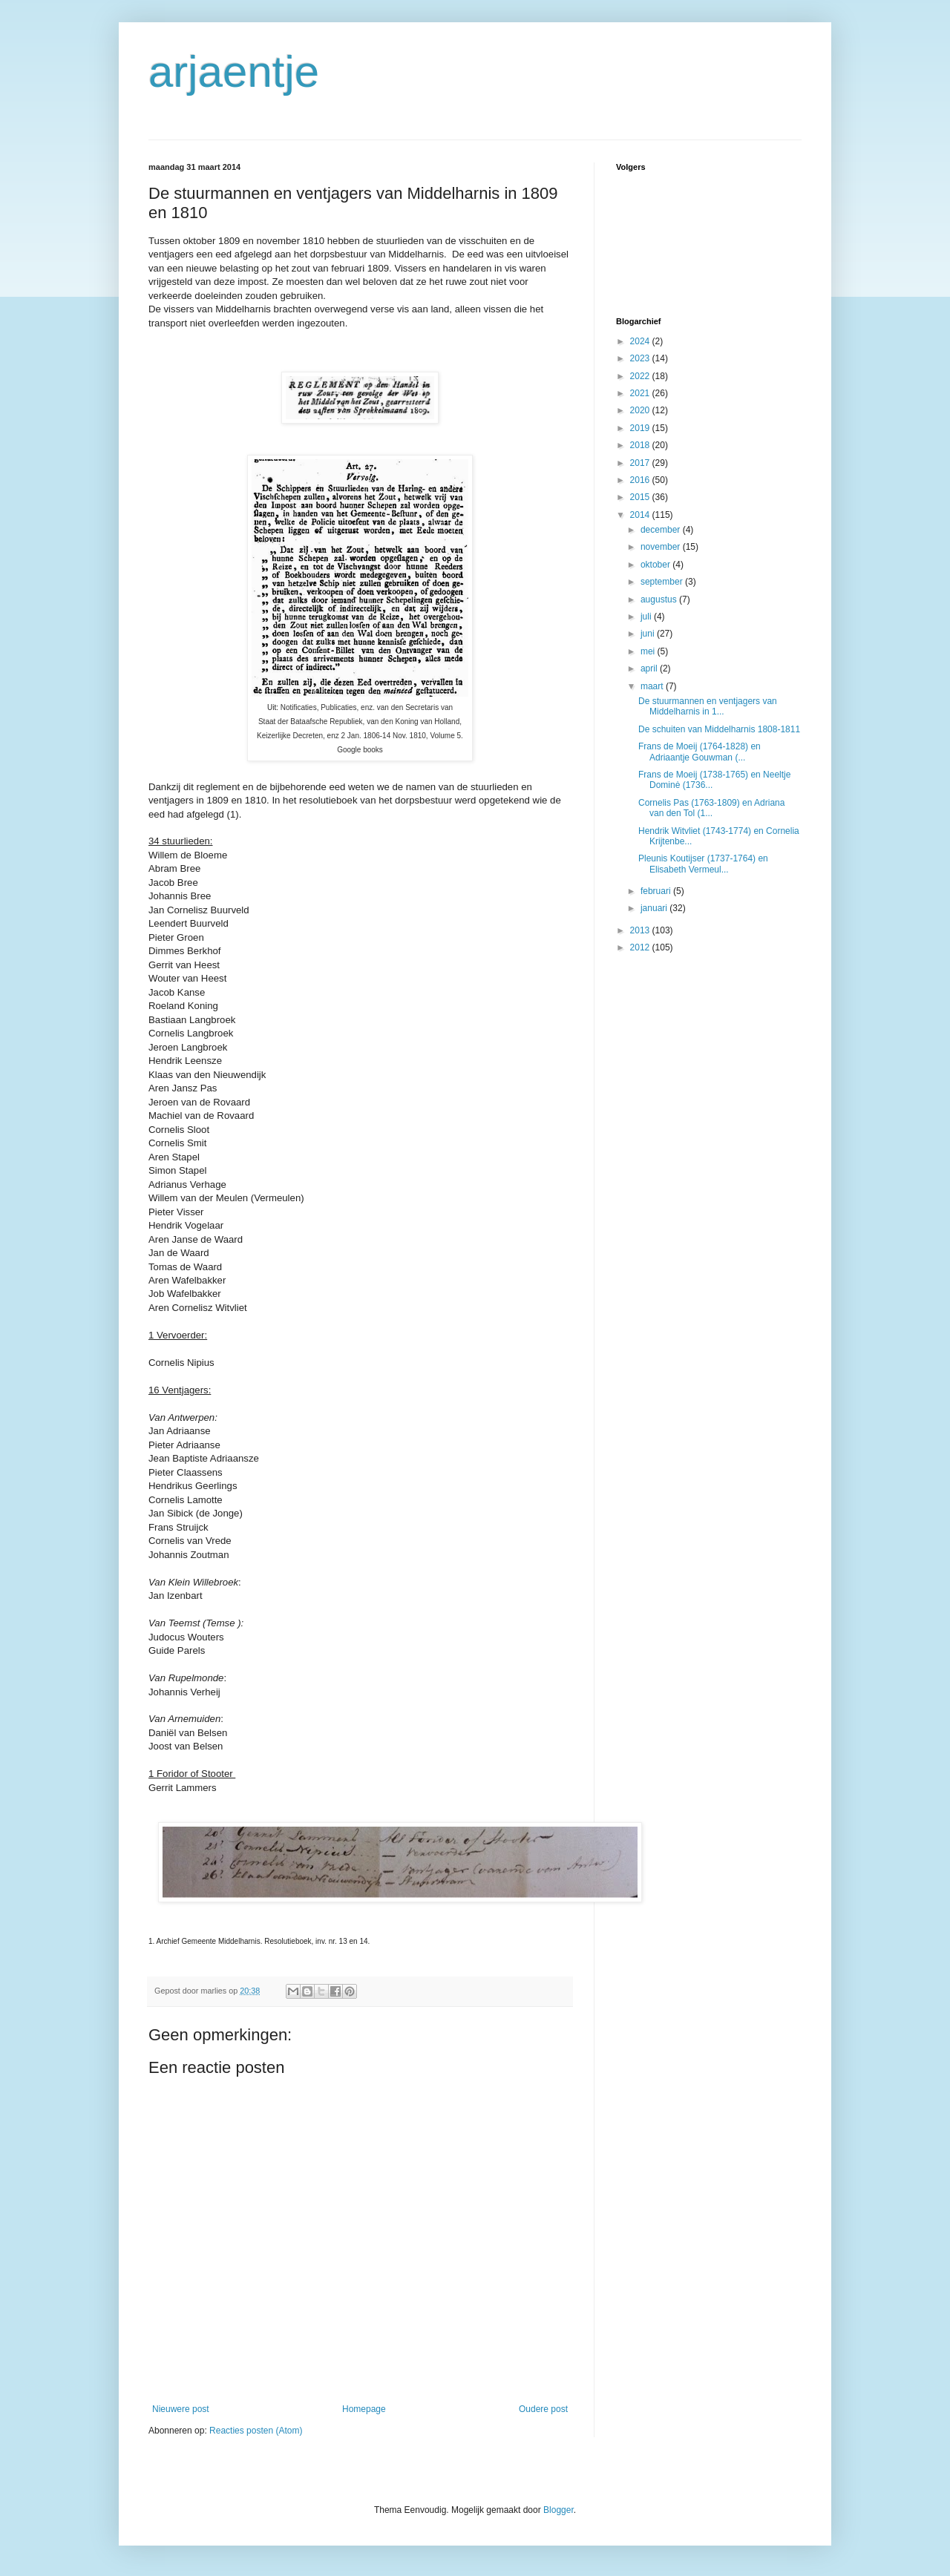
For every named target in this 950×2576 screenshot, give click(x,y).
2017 (641, 463)
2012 (641, 947)
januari (655, 908)
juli (647, 616)
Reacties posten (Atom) (255, 2430)
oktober (656, 564)
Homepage (364, 2409)
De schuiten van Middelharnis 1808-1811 (719, 729)
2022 (641, 376)
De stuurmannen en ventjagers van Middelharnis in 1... (707, 706)
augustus (660, 599)
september (663, 581)
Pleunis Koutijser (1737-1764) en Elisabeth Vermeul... (703, 863)
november (662, 547)
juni (649, 633)
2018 (641, 445)
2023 (641, 358)
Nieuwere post (180, 2409)
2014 (641, 515)
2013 (641, 930)
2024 (641, 341)
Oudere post (543, 2409)
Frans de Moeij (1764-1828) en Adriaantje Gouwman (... (699, 751)
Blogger (558, 2510)
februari (657, 891)
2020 (641, 410)
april (650, 668)
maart (653, 686)
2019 (641, 428)
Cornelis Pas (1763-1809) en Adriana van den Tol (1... (711, 808)
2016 (641, 480)
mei (649, 651)
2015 (641, 497)
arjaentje (233, 71)
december (662, 530)
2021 (641, 393)
